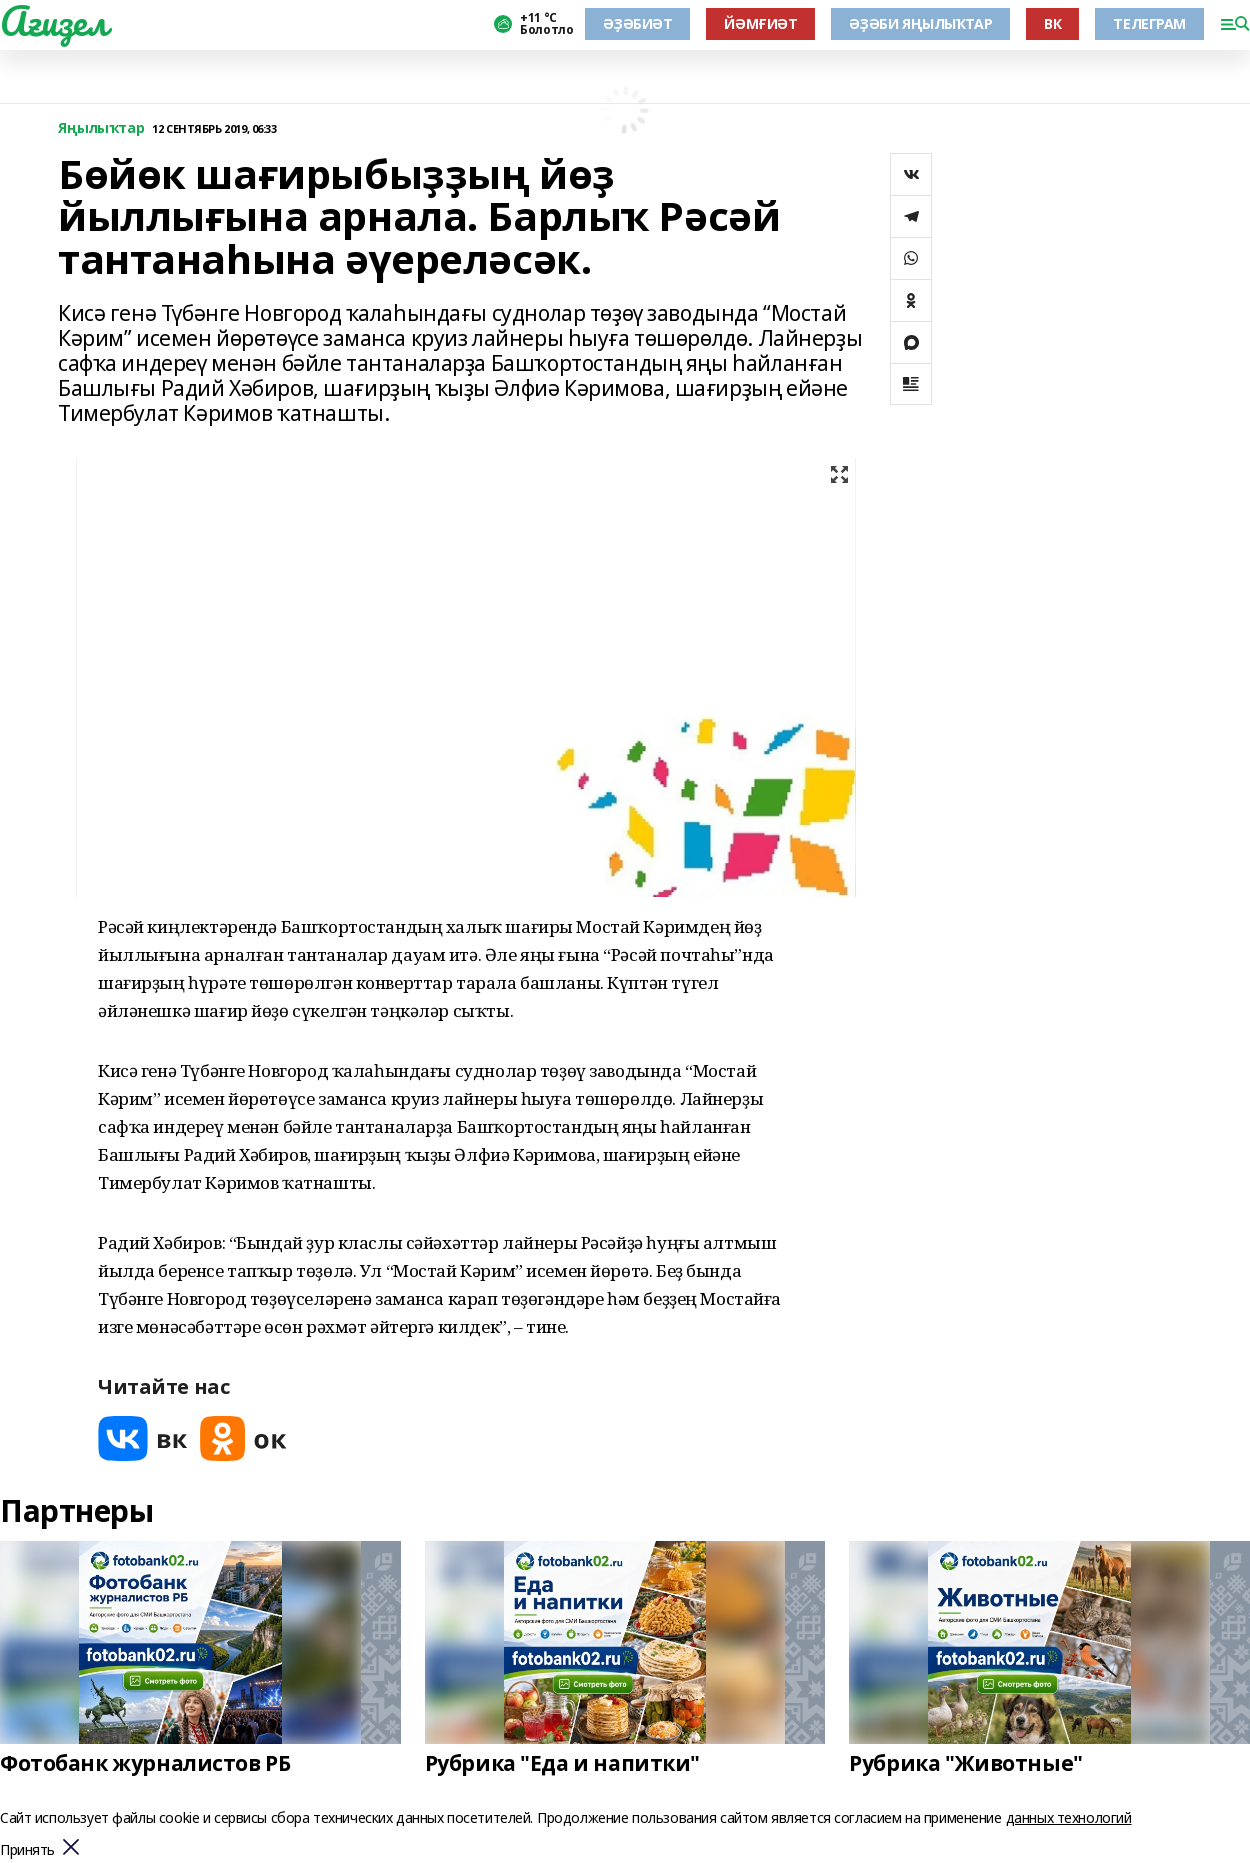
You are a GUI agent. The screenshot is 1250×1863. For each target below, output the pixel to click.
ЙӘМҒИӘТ (760, 23)
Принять (27, 1850)
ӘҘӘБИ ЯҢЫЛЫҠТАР (920, 23)
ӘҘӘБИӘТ (637, 23)
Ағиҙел (53, 21)
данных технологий (1069, 1817)
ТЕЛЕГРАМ (1149, 23)
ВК (1052, 23)
